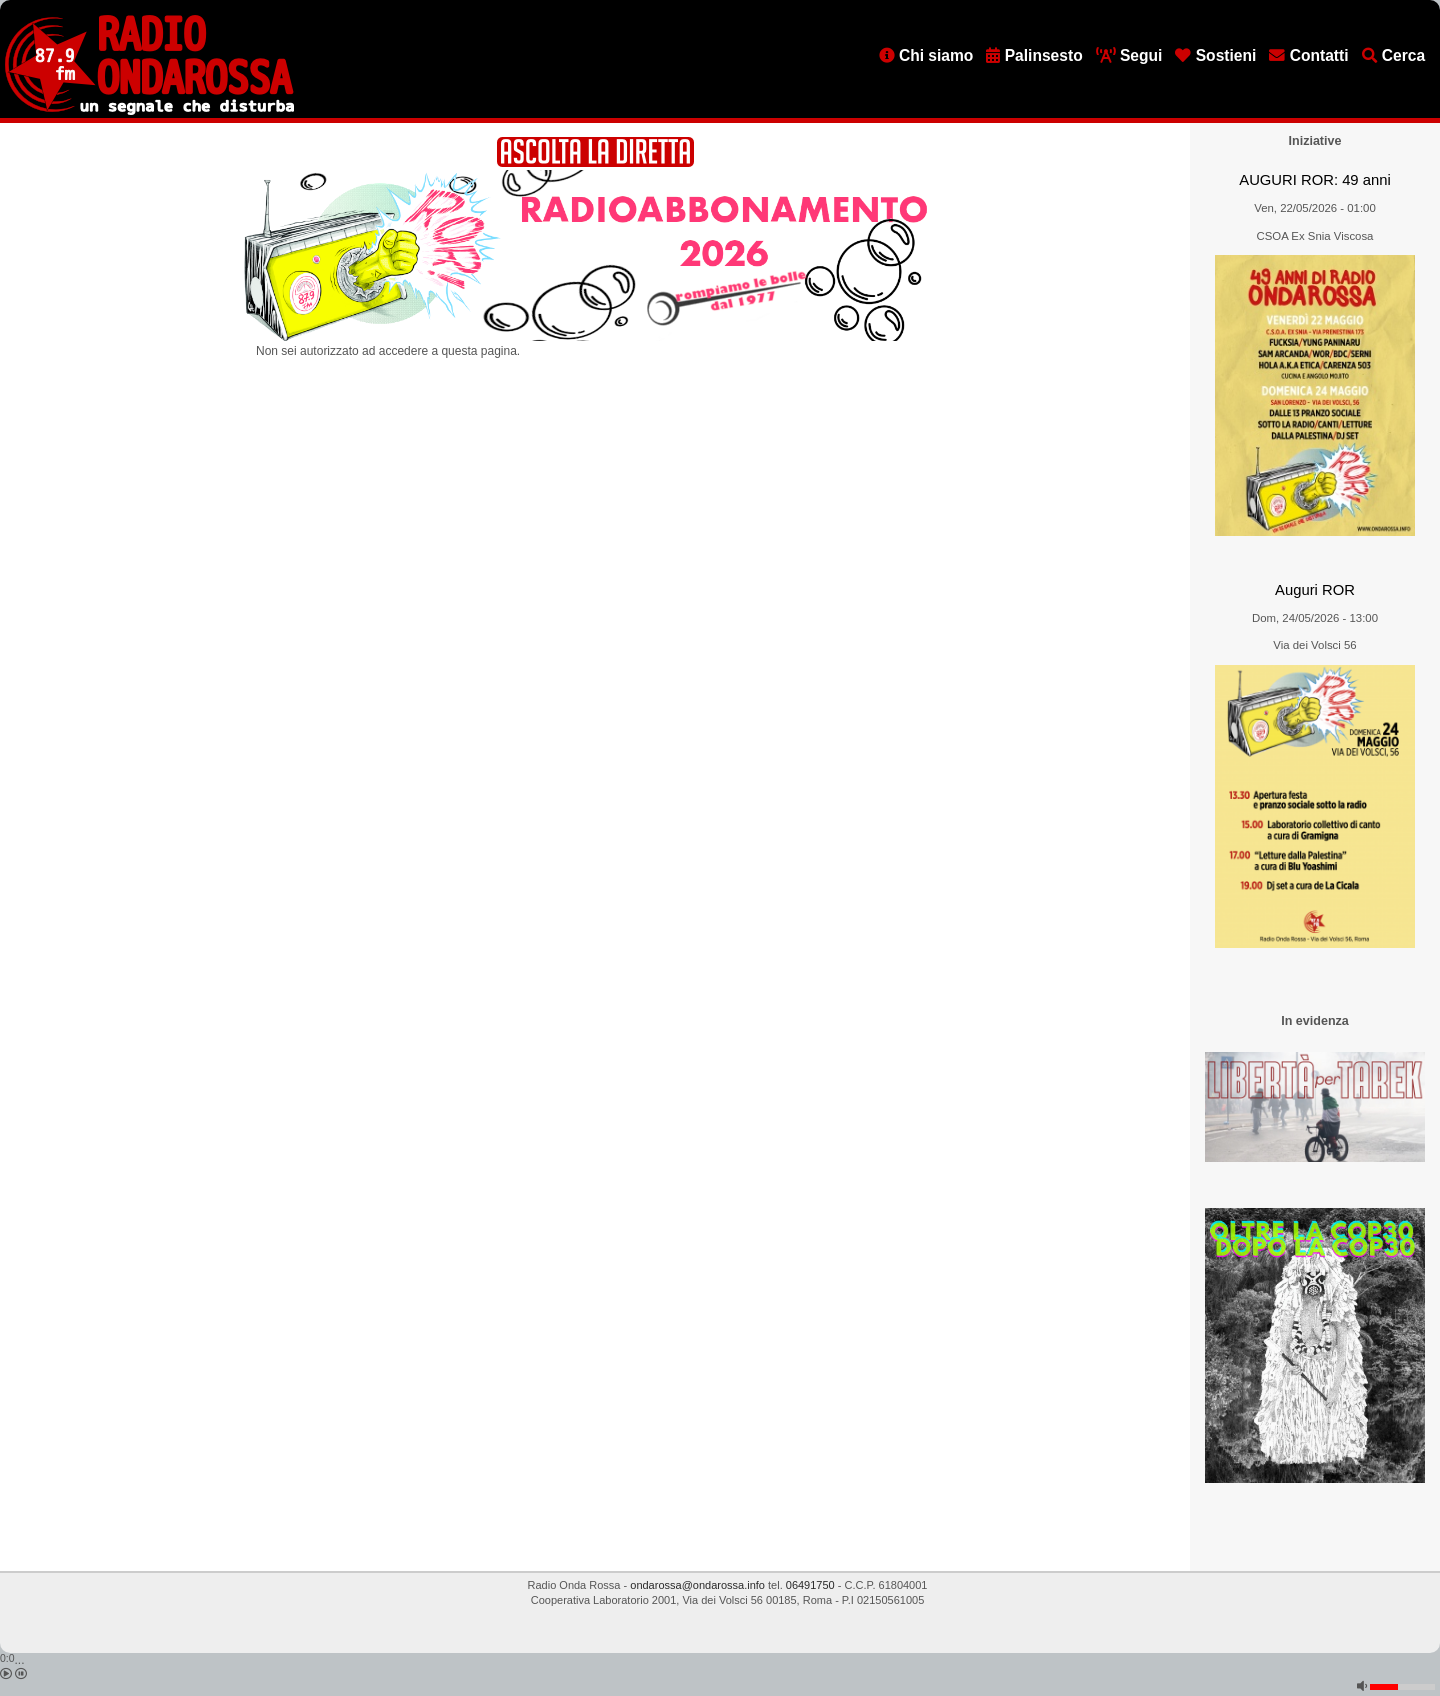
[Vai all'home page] (149, 111)
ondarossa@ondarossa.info (697, 1585)
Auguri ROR (1315, 590)
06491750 (810, 1585)
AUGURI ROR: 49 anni (1314, 180)
